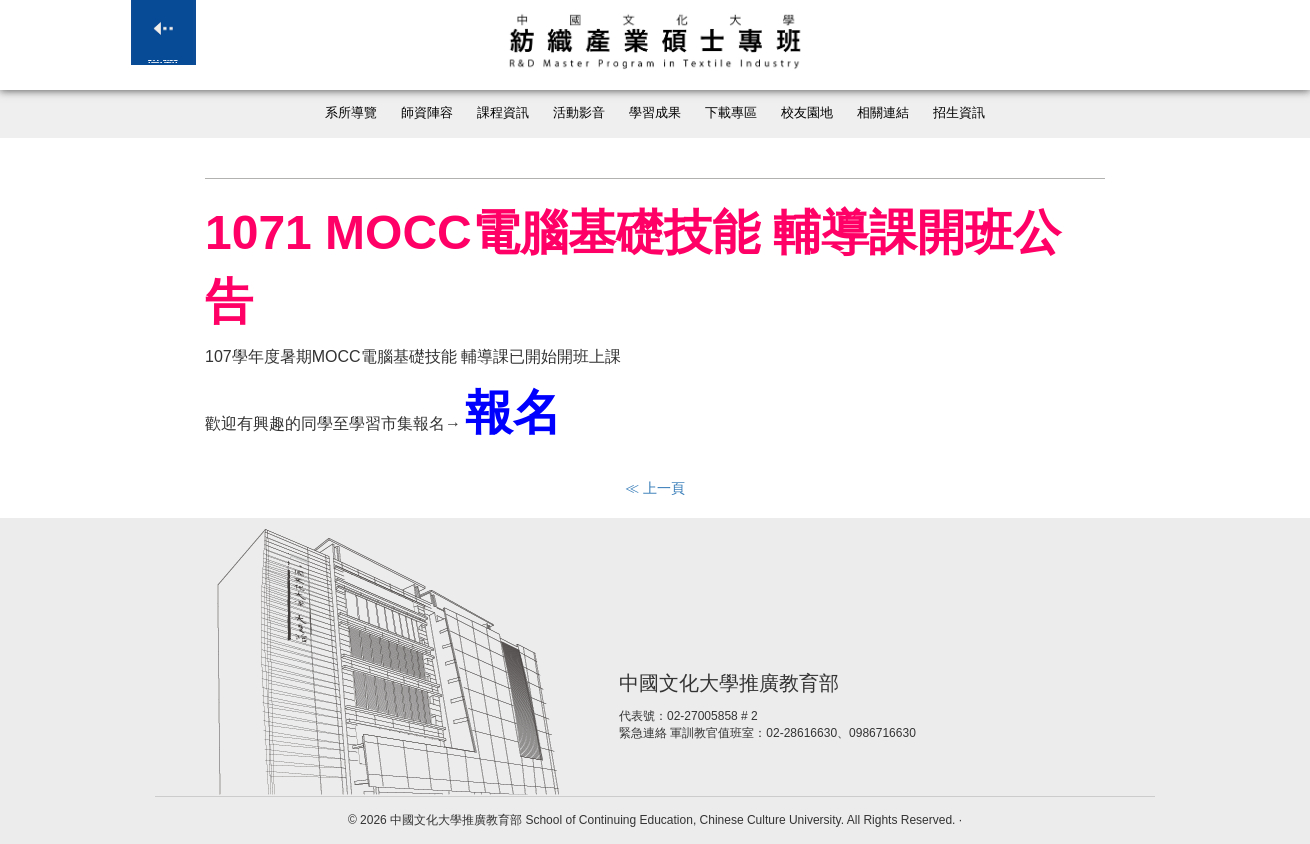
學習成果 (655, 113)
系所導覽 (351, 113)
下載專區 (731, 113)
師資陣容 (427, 113)
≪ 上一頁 (655, 488)
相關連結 (883, 113)
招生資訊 (959, 113)
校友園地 (807, 113)
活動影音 (579, 113)
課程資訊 (503, 113)
